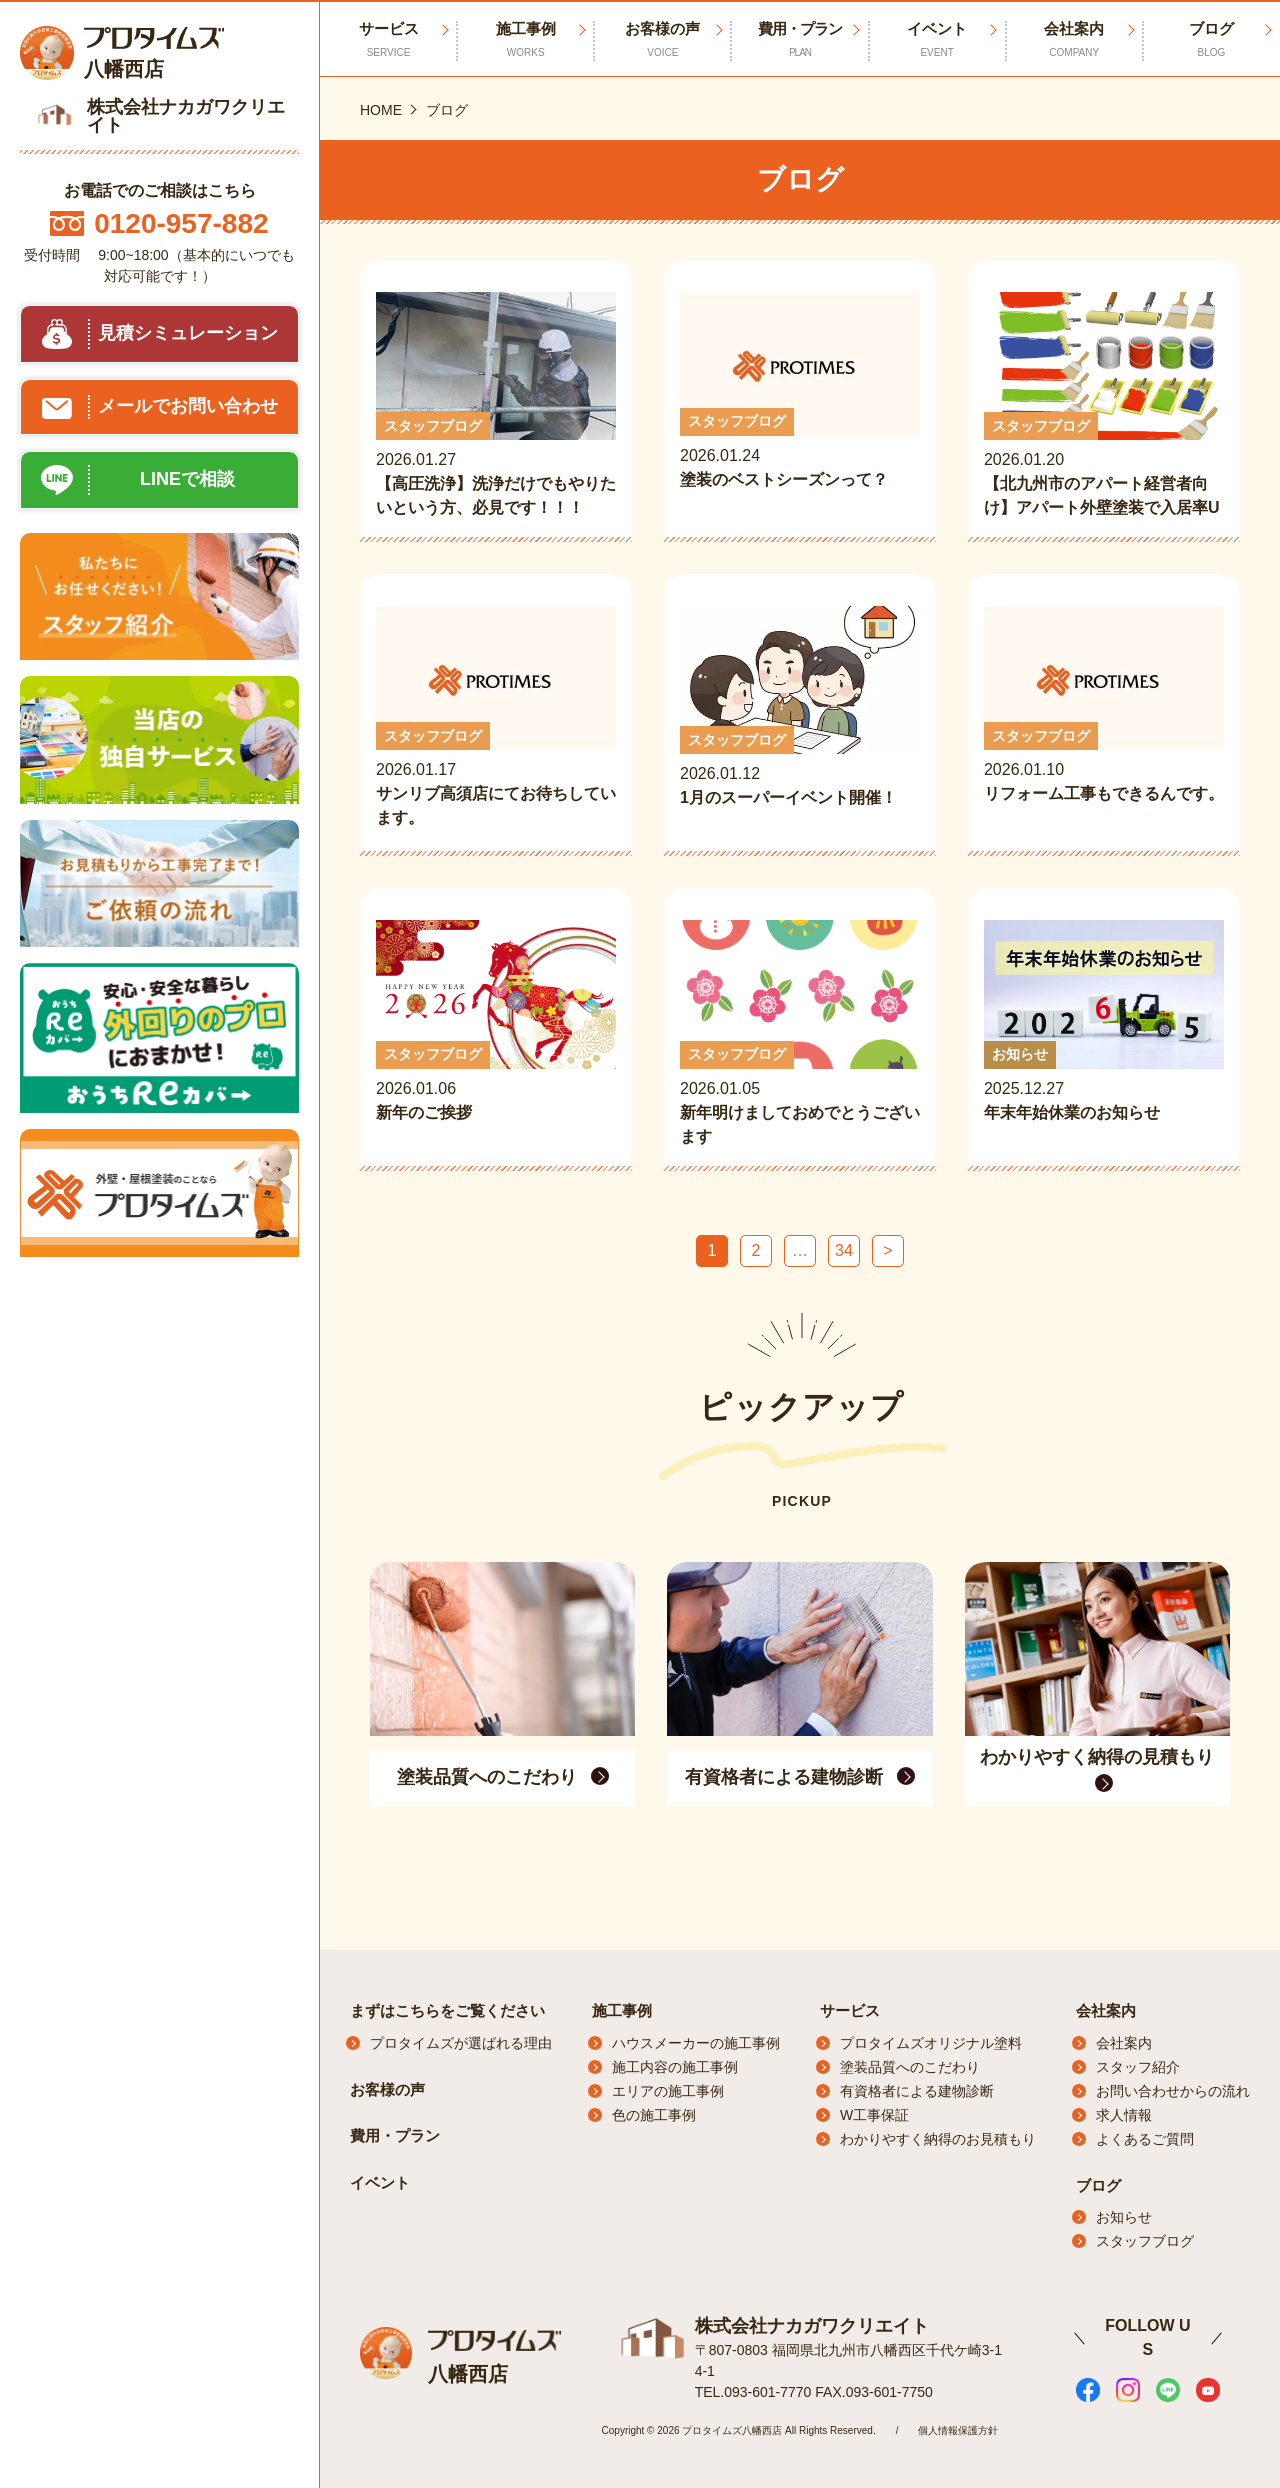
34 (844, 1250)
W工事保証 (874, 2115)
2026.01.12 (800, 720)
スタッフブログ (1145, 2241)
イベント (937, 40)
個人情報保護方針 (958, 2430)
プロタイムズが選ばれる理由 (461, 2043)
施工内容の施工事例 (675, 2067)
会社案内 (1074, 40)
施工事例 (525, 40)
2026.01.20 (1104, 406)
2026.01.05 (800, 1034)
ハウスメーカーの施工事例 (696, 2043)
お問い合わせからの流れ (1173, 2091)
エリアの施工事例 (668, 2091)
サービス (850, 2010)
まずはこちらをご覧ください (447, 2010)
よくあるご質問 (1145, 2139)
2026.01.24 (800, 404)
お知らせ (1124, 2217)
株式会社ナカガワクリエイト (812, 2326)
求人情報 (1124, 2115)
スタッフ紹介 (1138, 2067)
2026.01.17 (496, 718)
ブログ (1211, 40)
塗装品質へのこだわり (910, 2067)
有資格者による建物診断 (917, 2091)
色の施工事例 (654, 2115)
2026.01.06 (496, 1034)
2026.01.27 (496, 406)
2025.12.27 (1104, 1034)
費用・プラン (799, 40)
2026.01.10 (1104, 718)
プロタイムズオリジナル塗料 (931, 2043)
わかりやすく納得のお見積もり (938, 2139)
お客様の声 (662, 40)
